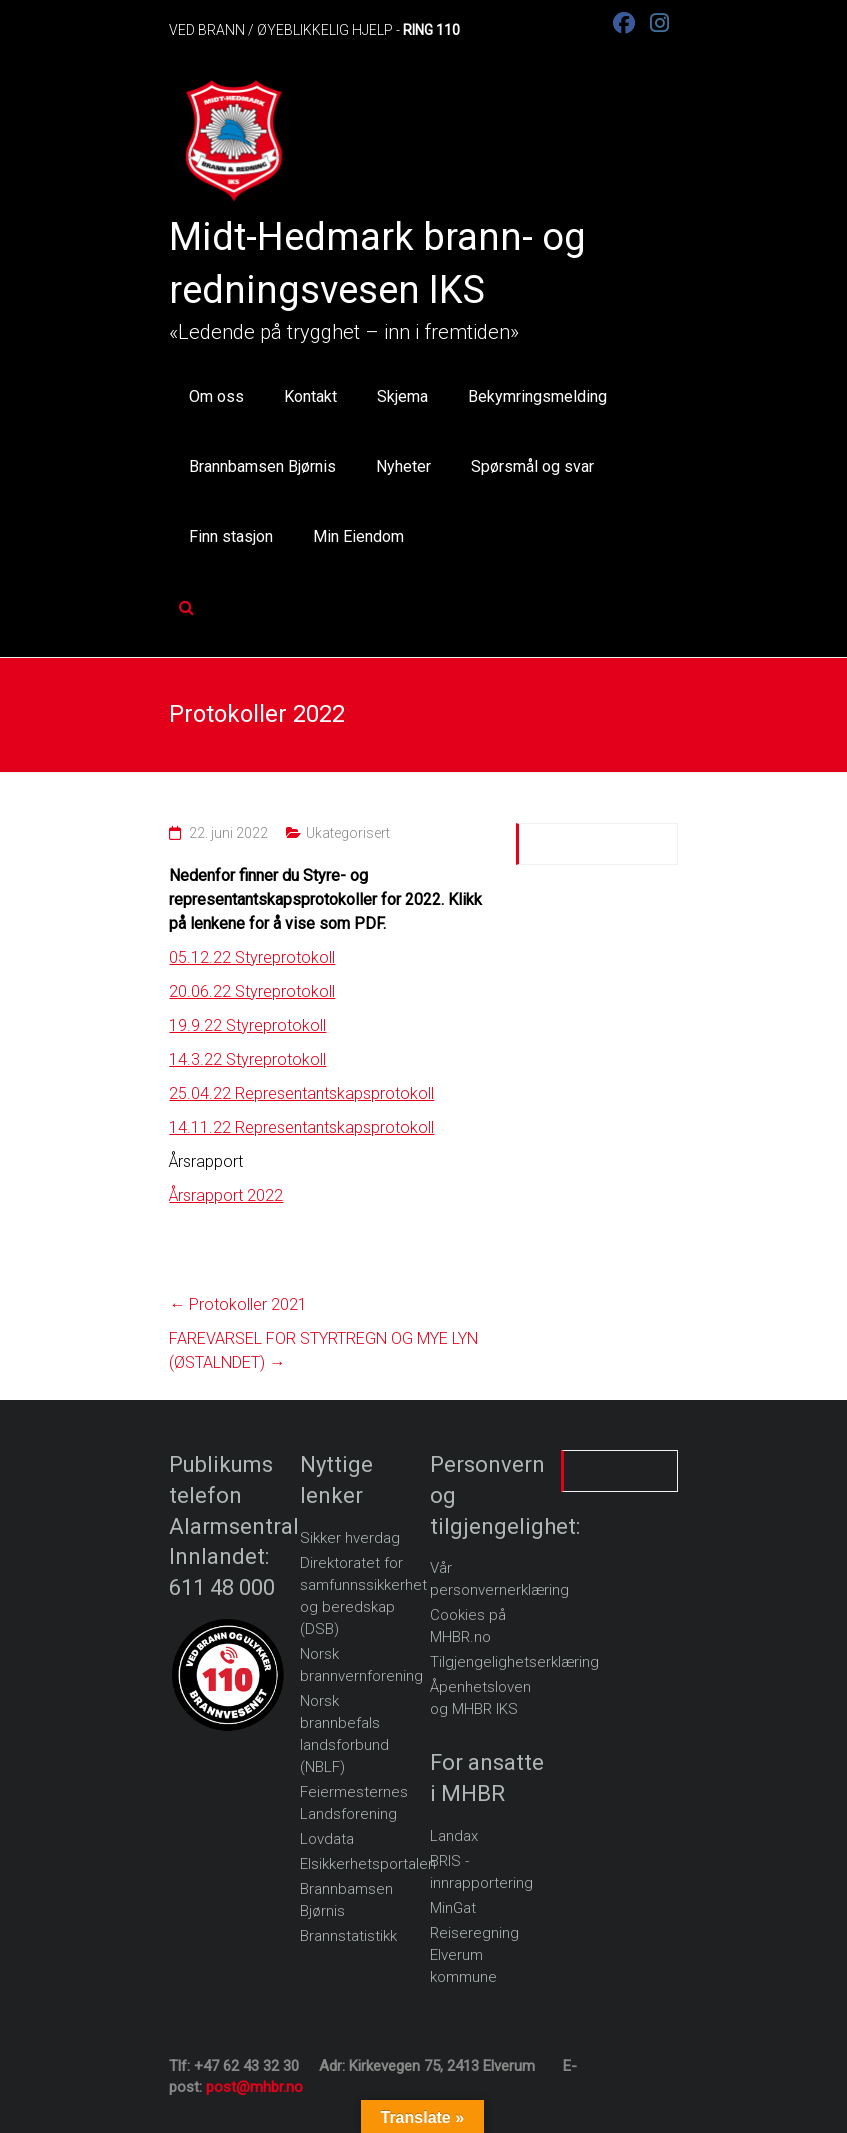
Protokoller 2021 (238, 1304)
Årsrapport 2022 (226, 1195)
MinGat (453, 1908)
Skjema (402, 396)
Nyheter (403, 466)
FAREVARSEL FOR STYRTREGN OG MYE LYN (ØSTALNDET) (323, 1350)
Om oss (216, 396)
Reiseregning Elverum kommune (474, 1955)
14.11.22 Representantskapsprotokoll (301, 1127)
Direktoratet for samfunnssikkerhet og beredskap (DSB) (363, 1596)
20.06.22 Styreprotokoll (252, 991)
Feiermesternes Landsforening (354, 1803)
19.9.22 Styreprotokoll (247, 1025)
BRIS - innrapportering (481, 1872)
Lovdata (327, 1839)
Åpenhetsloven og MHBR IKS (480, 1698)
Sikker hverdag (350, 1538)
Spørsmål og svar (532, 466)
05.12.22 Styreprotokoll (252, 957)
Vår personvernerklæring (499, 1579)
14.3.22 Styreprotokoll (247, 1059)
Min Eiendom (358, 536)
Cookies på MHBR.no (468, 1626)
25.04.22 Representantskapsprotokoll (301, 1093)
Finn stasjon (231, 536)
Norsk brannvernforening (361, 1665)
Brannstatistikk (348, 1936)
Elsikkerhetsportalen (368, 1864)
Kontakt (310, 396)
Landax (454, 1836)
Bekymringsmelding (537, 396)
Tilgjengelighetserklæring (514, 1662)
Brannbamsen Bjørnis (262, 466)
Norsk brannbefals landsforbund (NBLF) (344, 1734)
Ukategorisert (348, 833)
